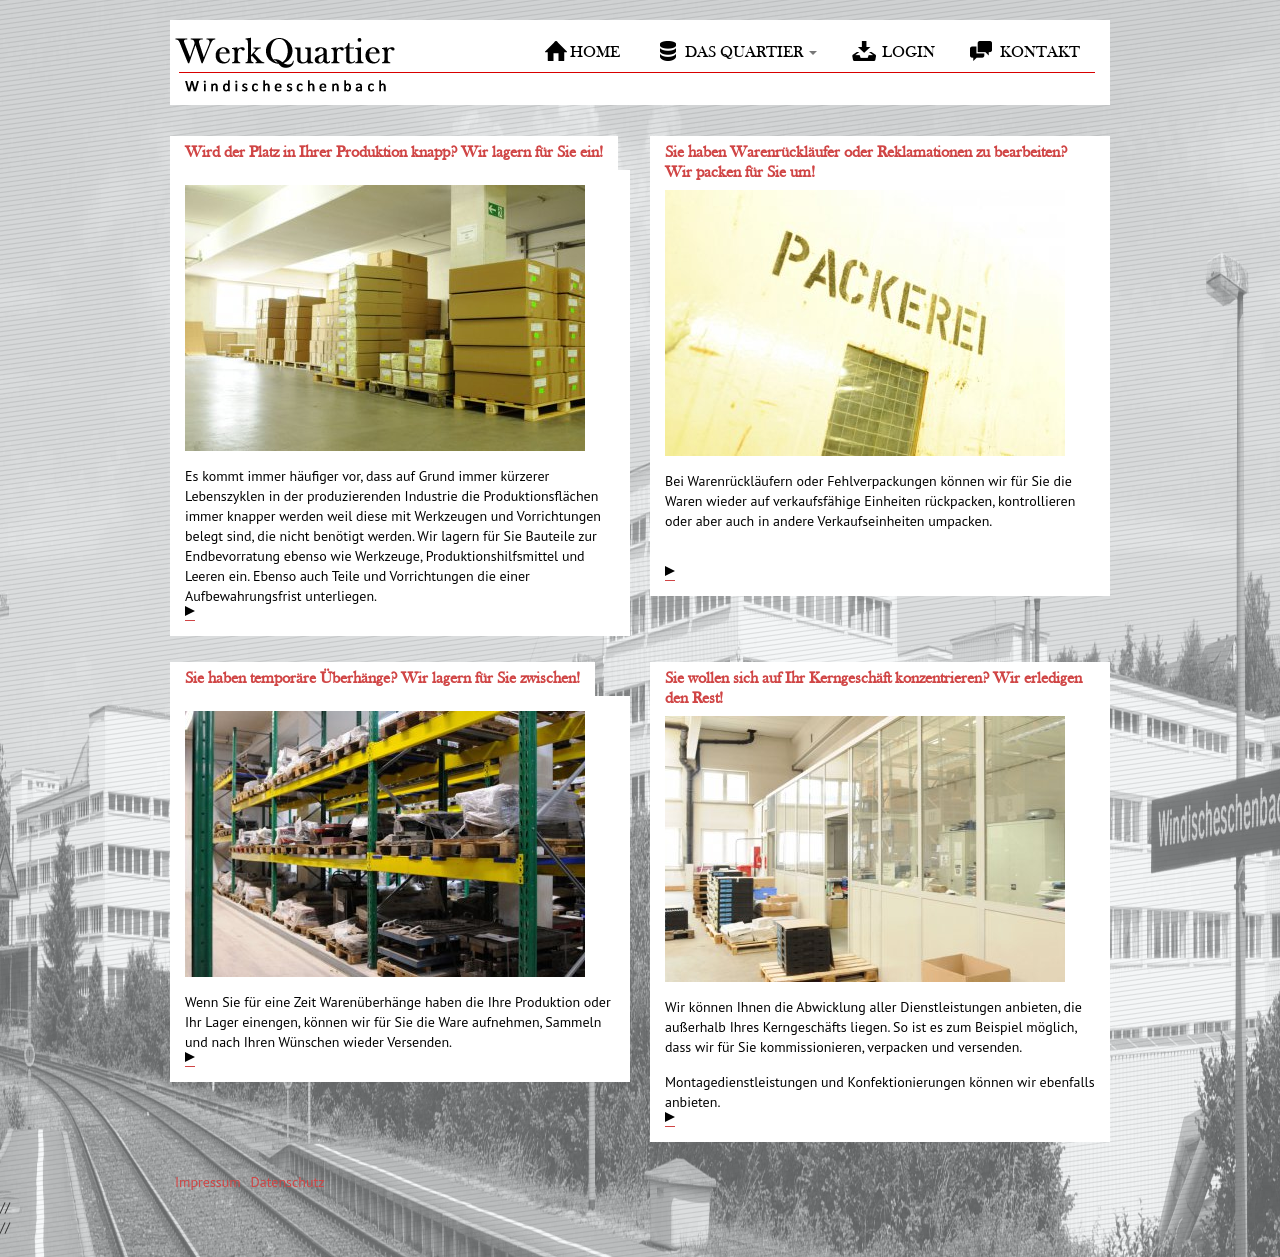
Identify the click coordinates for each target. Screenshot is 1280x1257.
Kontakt (1040, 53)
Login (908, 53)
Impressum (208, 1182)
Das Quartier (751, 53)
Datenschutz (288, 1182)
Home (595, 53)
